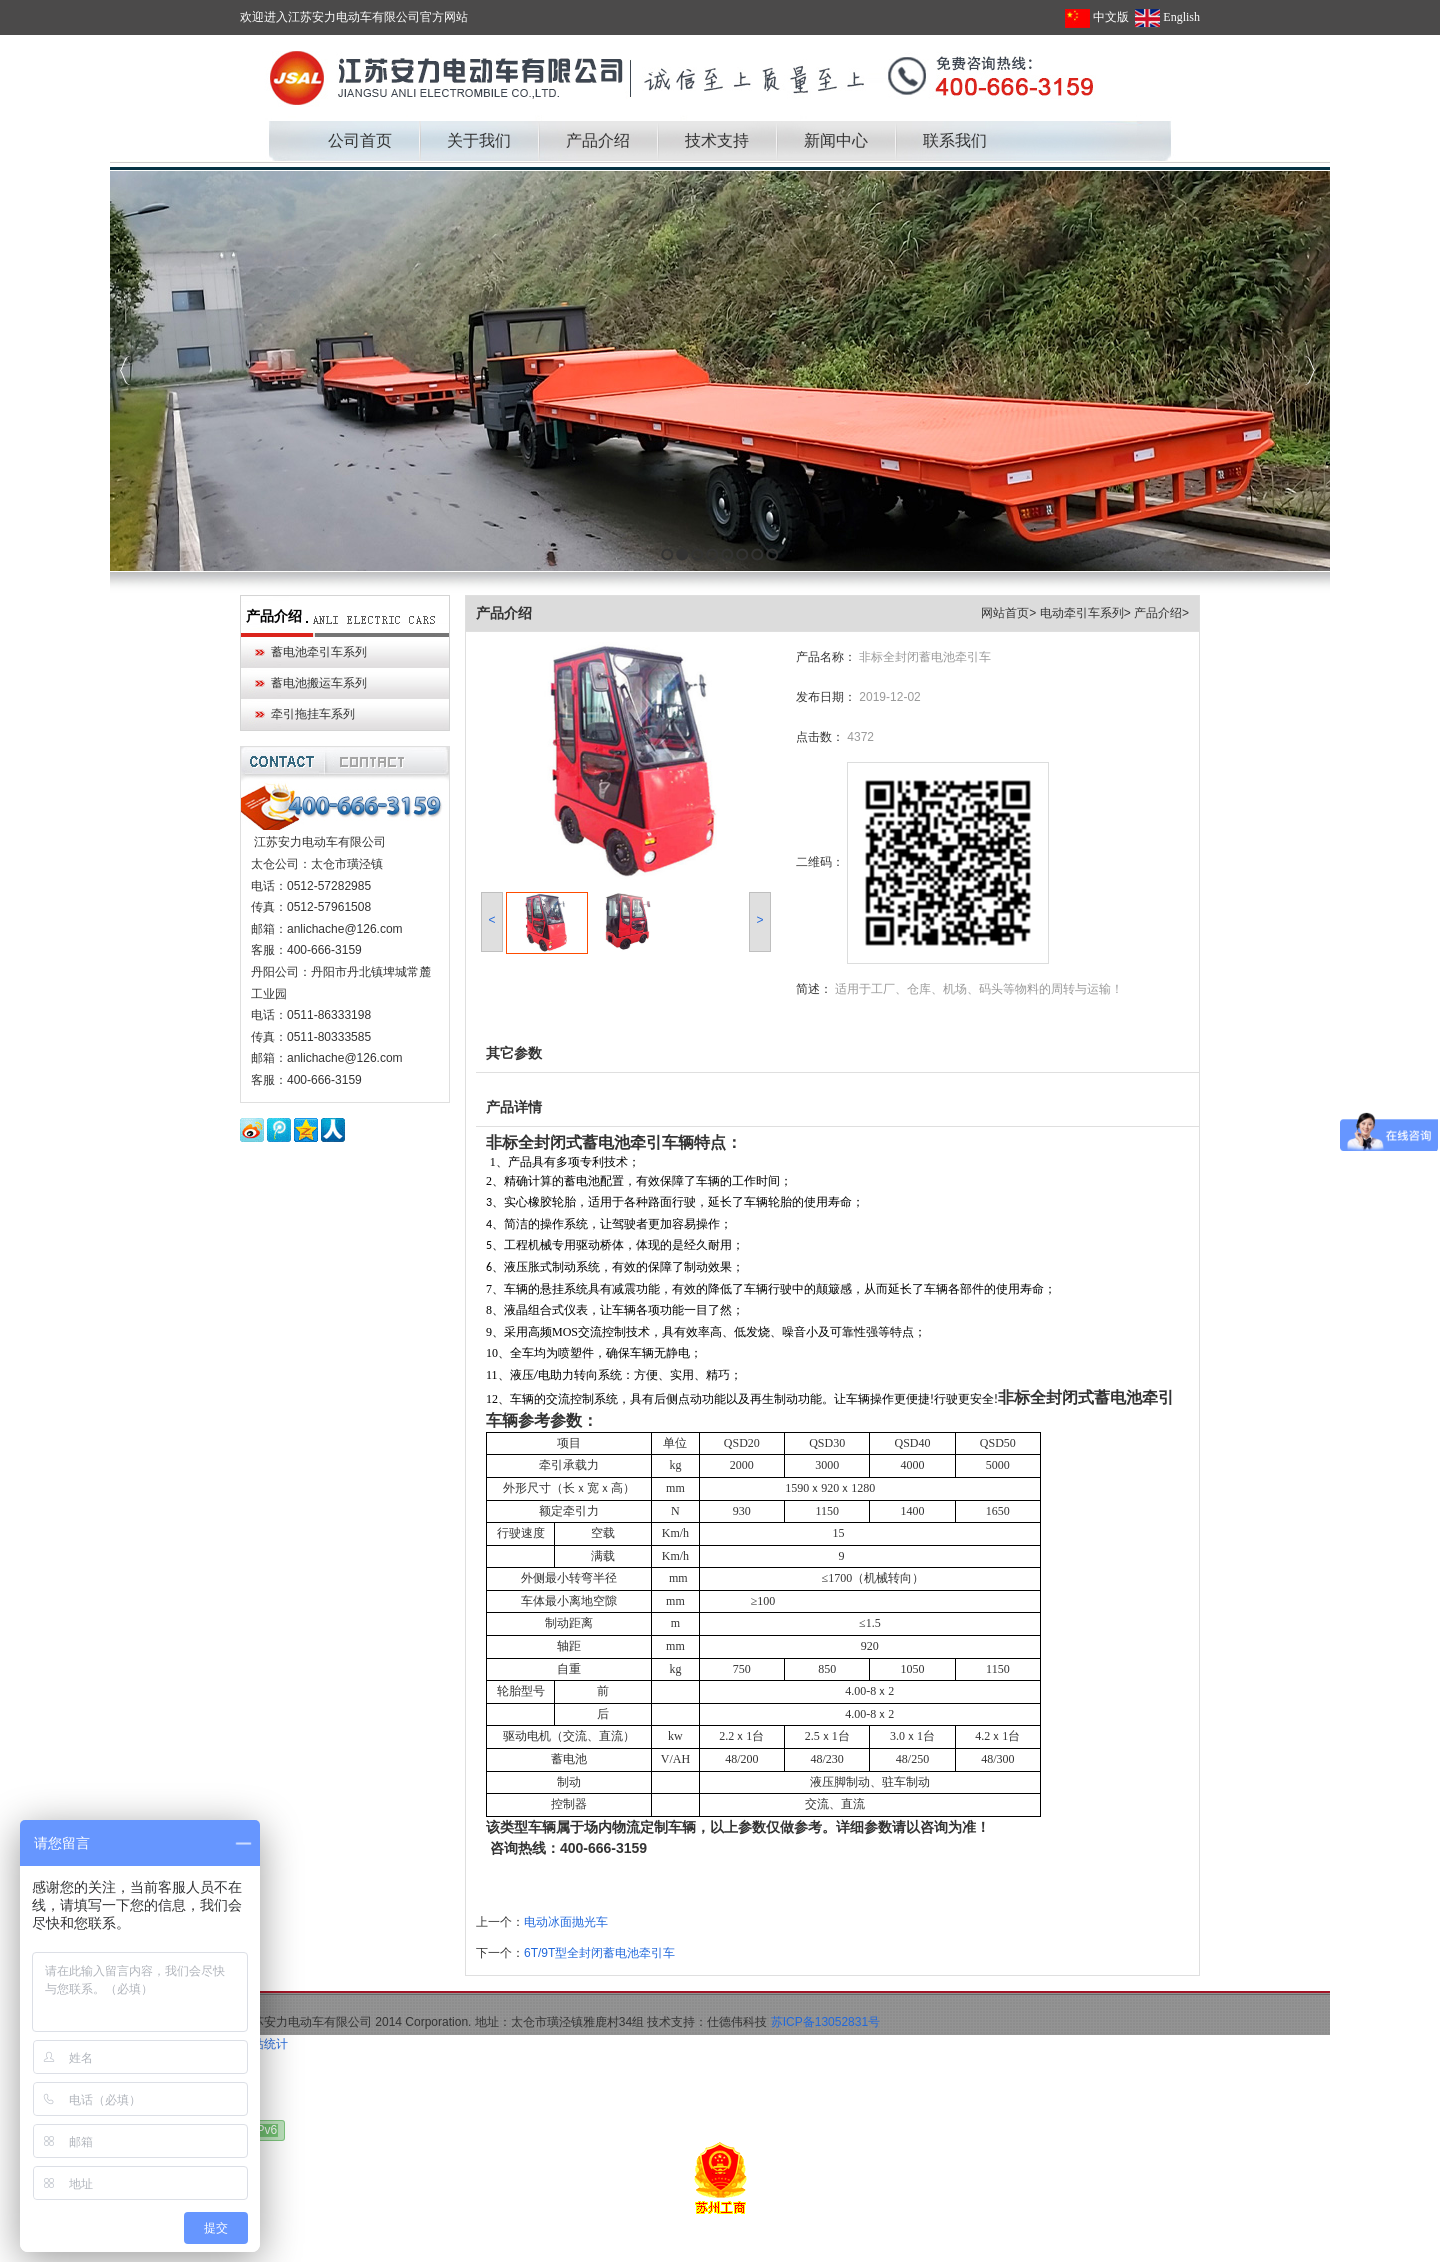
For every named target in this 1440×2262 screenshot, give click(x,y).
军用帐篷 (324, 2250)
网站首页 (1005, 613)
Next (1309, 370)
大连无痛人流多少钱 (409, 2250)
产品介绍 (274, 616)
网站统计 (264, 2044)
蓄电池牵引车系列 (319, 652)
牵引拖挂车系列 (313, 714)
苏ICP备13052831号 (825, 2022)
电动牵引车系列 (1082, 613)
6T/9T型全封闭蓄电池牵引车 (599, 1953)
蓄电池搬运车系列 (319, 683)
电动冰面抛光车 (566, 1922)
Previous (125, 370)
